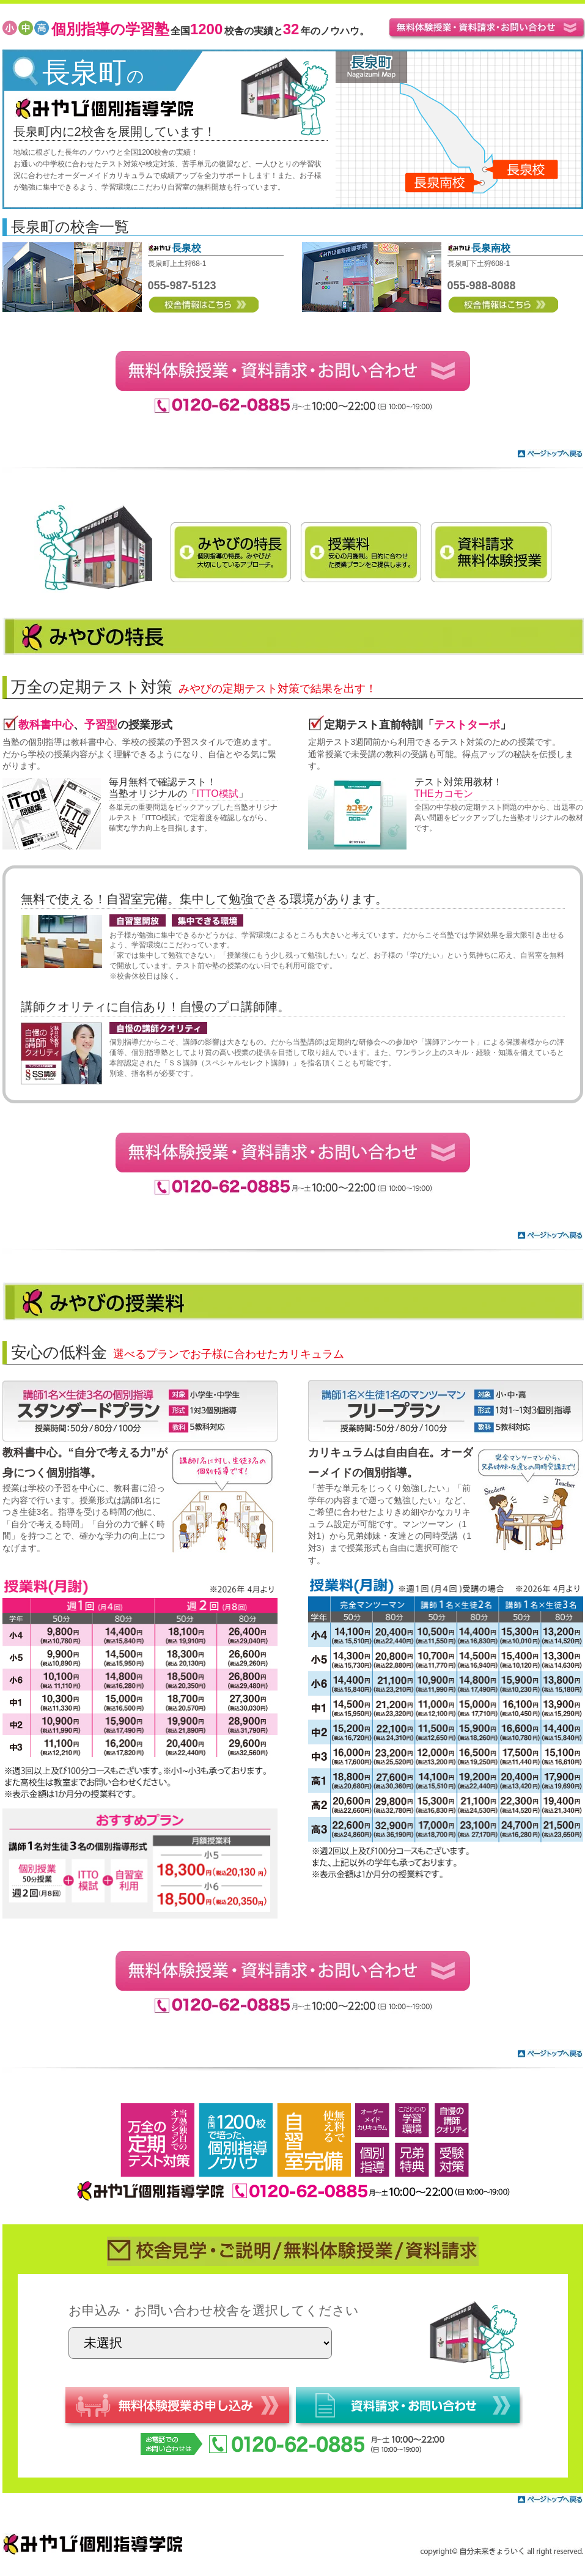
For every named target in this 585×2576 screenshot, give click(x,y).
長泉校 (186, 248)
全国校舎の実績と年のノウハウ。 (210, 31)
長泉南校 (490, 248)
